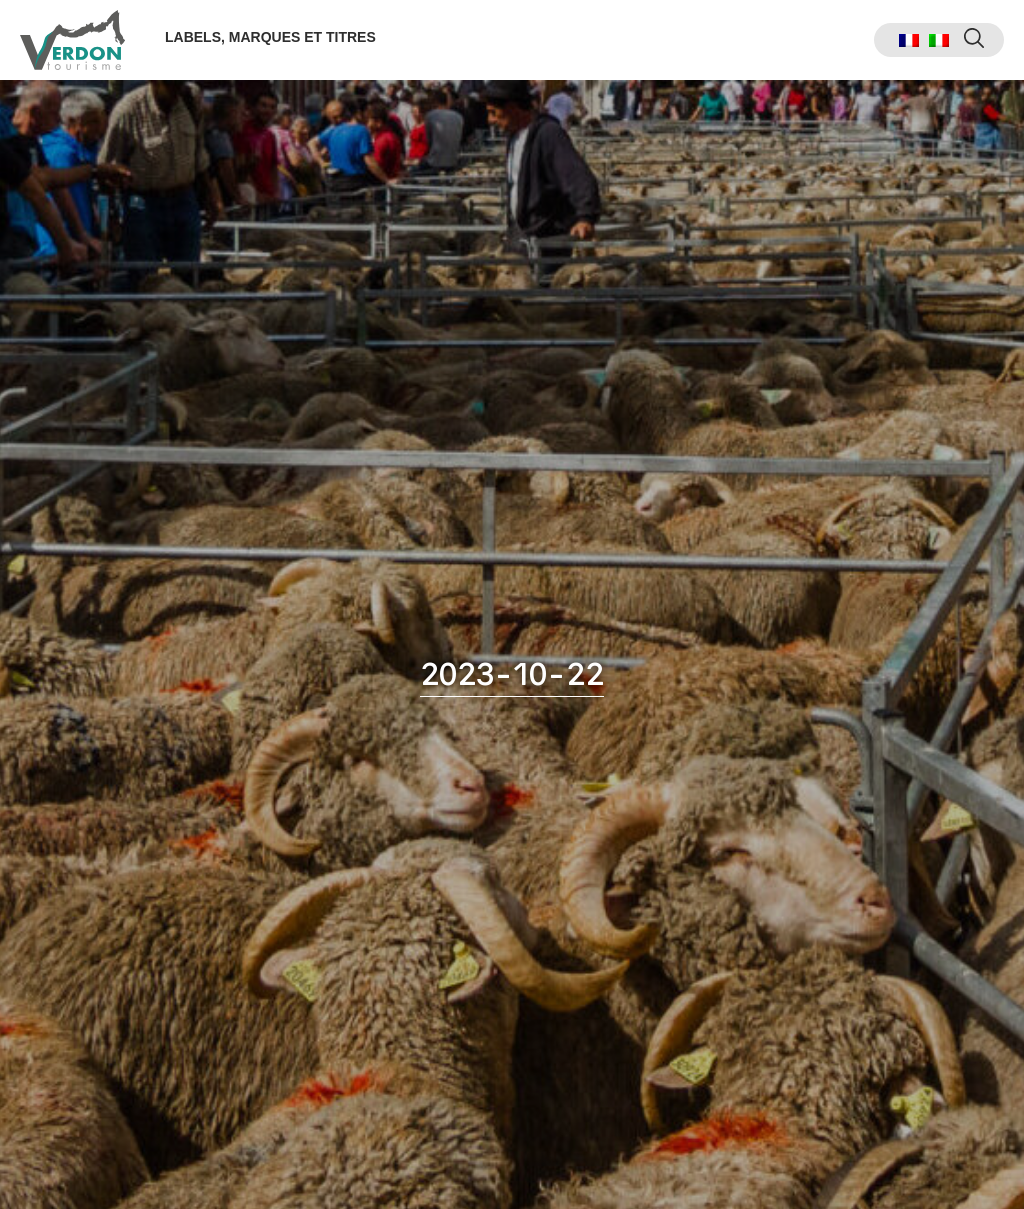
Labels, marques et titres (270, 37)
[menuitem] (909, 40)
